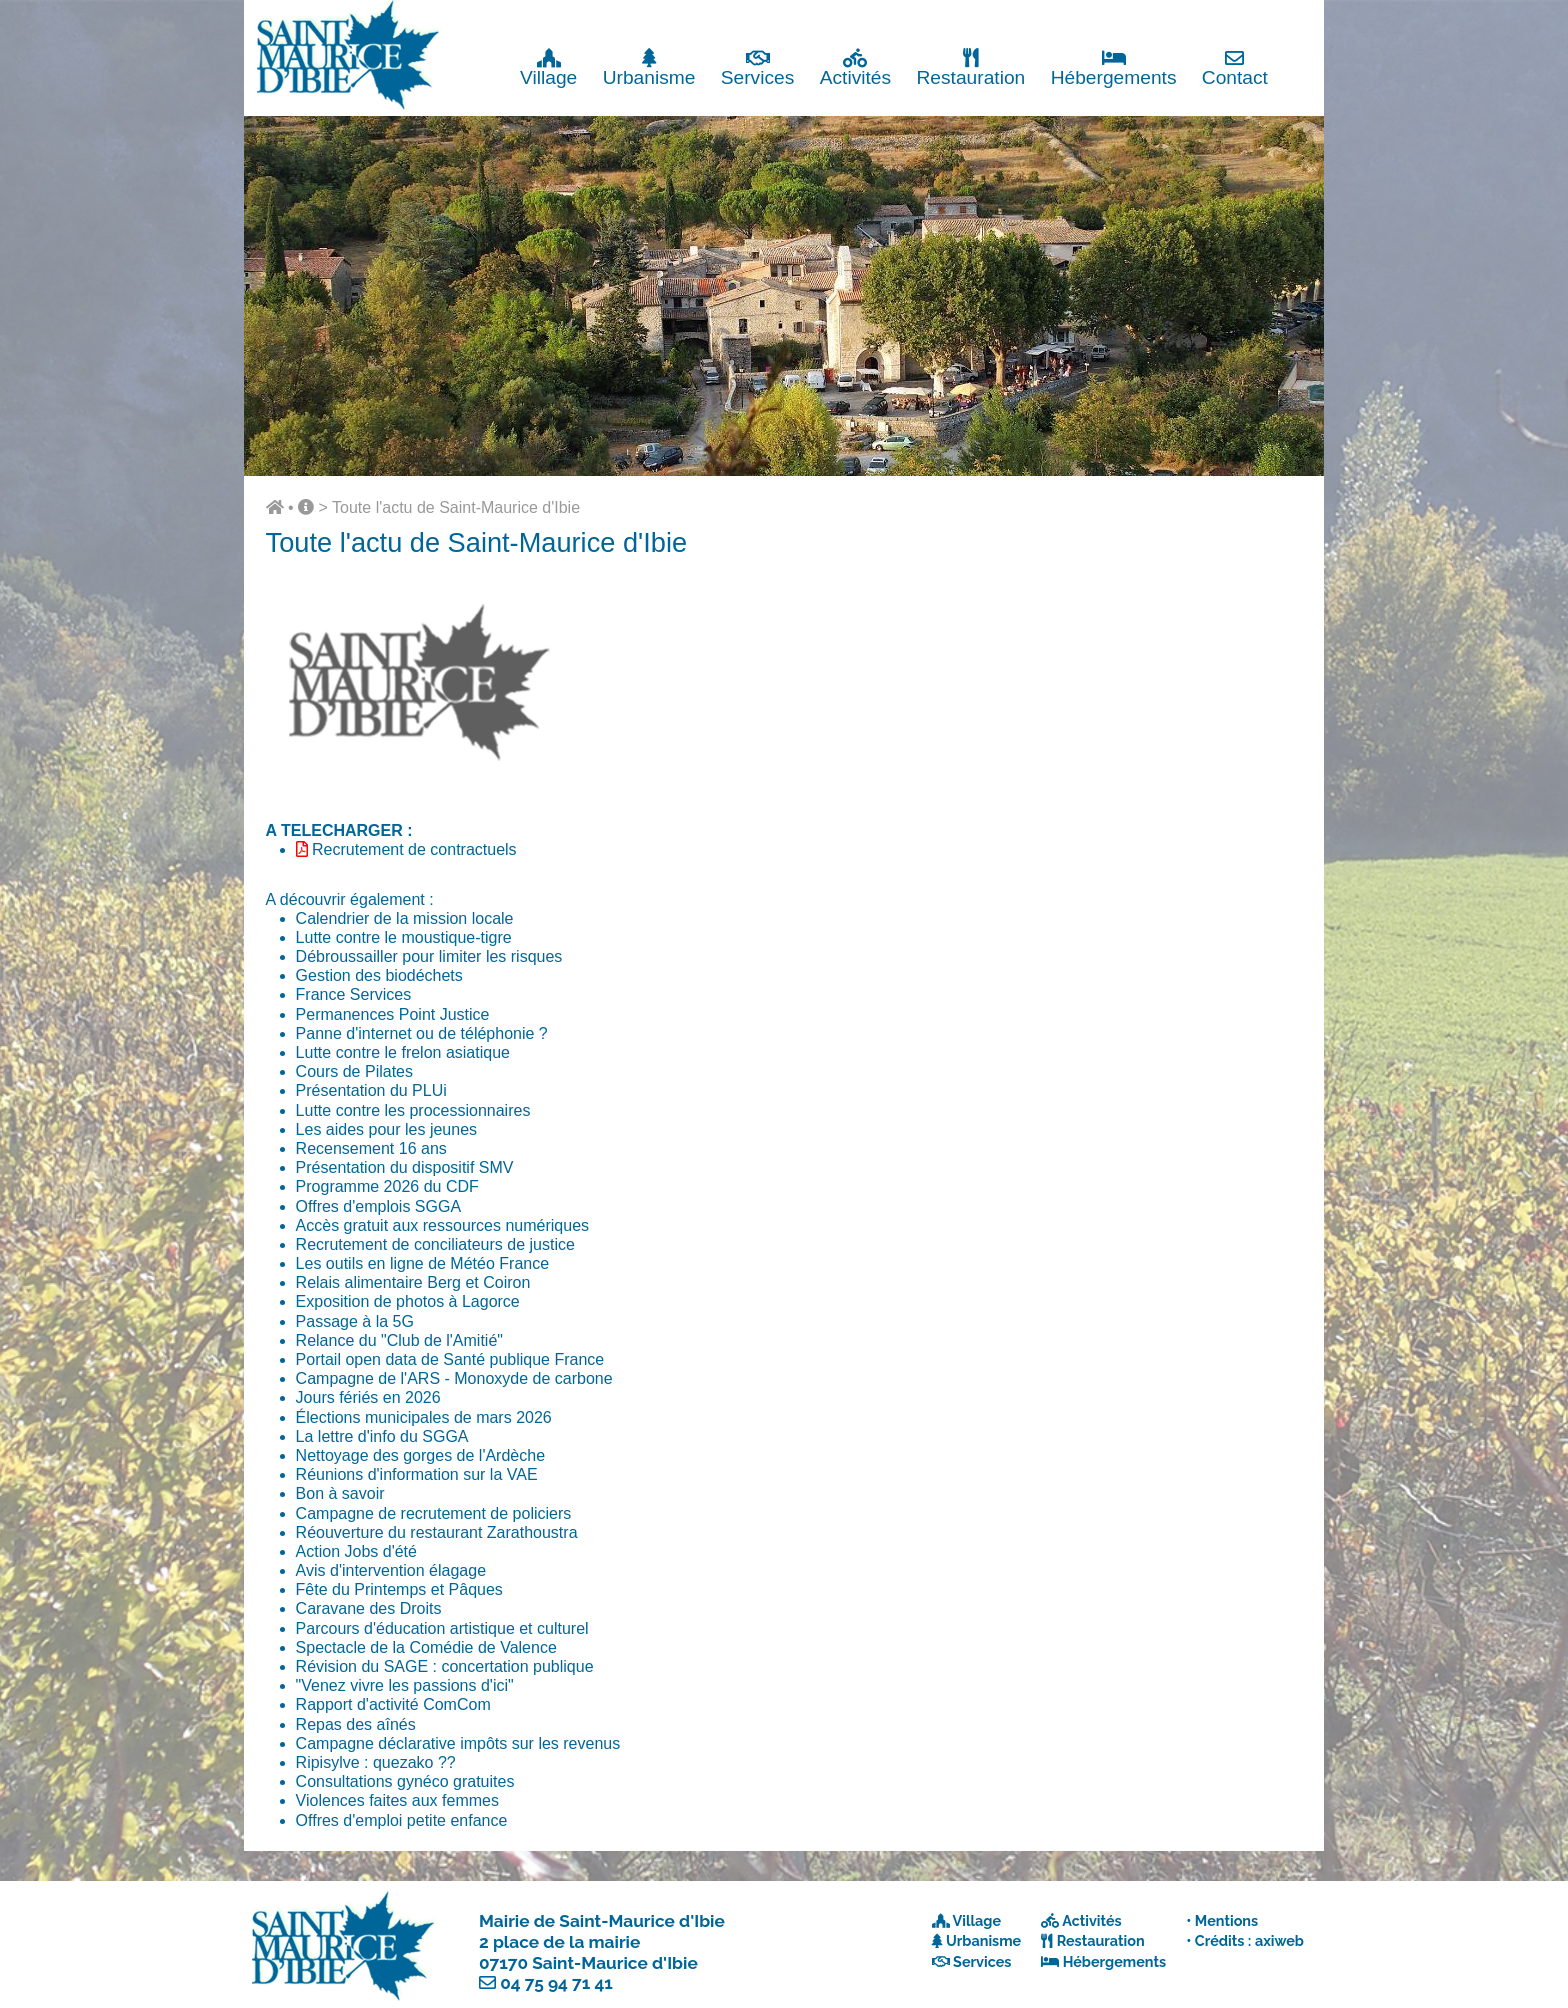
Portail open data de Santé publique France (450, 1359)
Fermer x (1283, 17)
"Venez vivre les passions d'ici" (405, 1685)
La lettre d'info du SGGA (382, 1436)
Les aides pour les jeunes (386, 1129)
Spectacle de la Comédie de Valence (426, 1647)
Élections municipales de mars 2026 (424, 1417)
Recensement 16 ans (371, 1148)
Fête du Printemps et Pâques (399, 1589)
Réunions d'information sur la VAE (417, 1474)
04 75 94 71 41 (556, 1983)
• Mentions (1222, 1920)
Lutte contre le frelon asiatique (403, 1052)
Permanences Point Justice (393, 1014)
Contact (1235, 67)
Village (548, 67)
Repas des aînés (356, 1724)
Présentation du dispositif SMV (405, 1167)
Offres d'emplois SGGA (378, 1206)
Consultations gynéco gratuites (405, 1781)
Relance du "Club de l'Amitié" (399, 1340)
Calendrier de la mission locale (405, 918)
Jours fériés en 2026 (368, 1397)
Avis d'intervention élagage (391, 1570)
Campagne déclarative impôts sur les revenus (458, 1743)
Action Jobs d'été (356, 1551)
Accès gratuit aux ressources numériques (442, 1225)
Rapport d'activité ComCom (393, 1704)
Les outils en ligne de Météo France (422, 1263)
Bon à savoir (340, 1493)
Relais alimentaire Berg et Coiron (413, 1282)
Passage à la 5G (355, 1321)
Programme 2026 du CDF (387, 1186)
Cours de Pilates (354, 1071)
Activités (855, 67)
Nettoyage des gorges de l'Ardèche (420, 1455)
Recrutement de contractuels (414, 849)
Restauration (970, 67)
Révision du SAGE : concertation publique (445, 1666)
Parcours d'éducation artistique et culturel (442, 1628)
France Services (354, 994)
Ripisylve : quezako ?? (376, 1762)
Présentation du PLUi (371, 1090)
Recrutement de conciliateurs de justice (435, 1244)
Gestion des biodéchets (379, 975)
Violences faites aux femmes (397, 1800)
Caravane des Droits (369, 1608)
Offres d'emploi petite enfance (402, 1820)
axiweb (1279, 1940)
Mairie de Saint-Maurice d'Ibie (602, 1921)
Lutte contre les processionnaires (413, 1110)
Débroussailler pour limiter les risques (429, 956)
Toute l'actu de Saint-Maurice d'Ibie (456, 507)
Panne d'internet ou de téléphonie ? (422, 1033)
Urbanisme (649, 67)
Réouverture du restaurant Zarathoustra (437, 1532)
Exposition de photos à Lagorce (408, 1301)
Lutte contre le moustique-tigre (404, 937)
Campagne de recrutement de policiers (434, 1513)
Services (758, 67)
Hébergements (1114, 67)
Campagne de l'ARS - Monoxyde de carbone (454, 1378)
